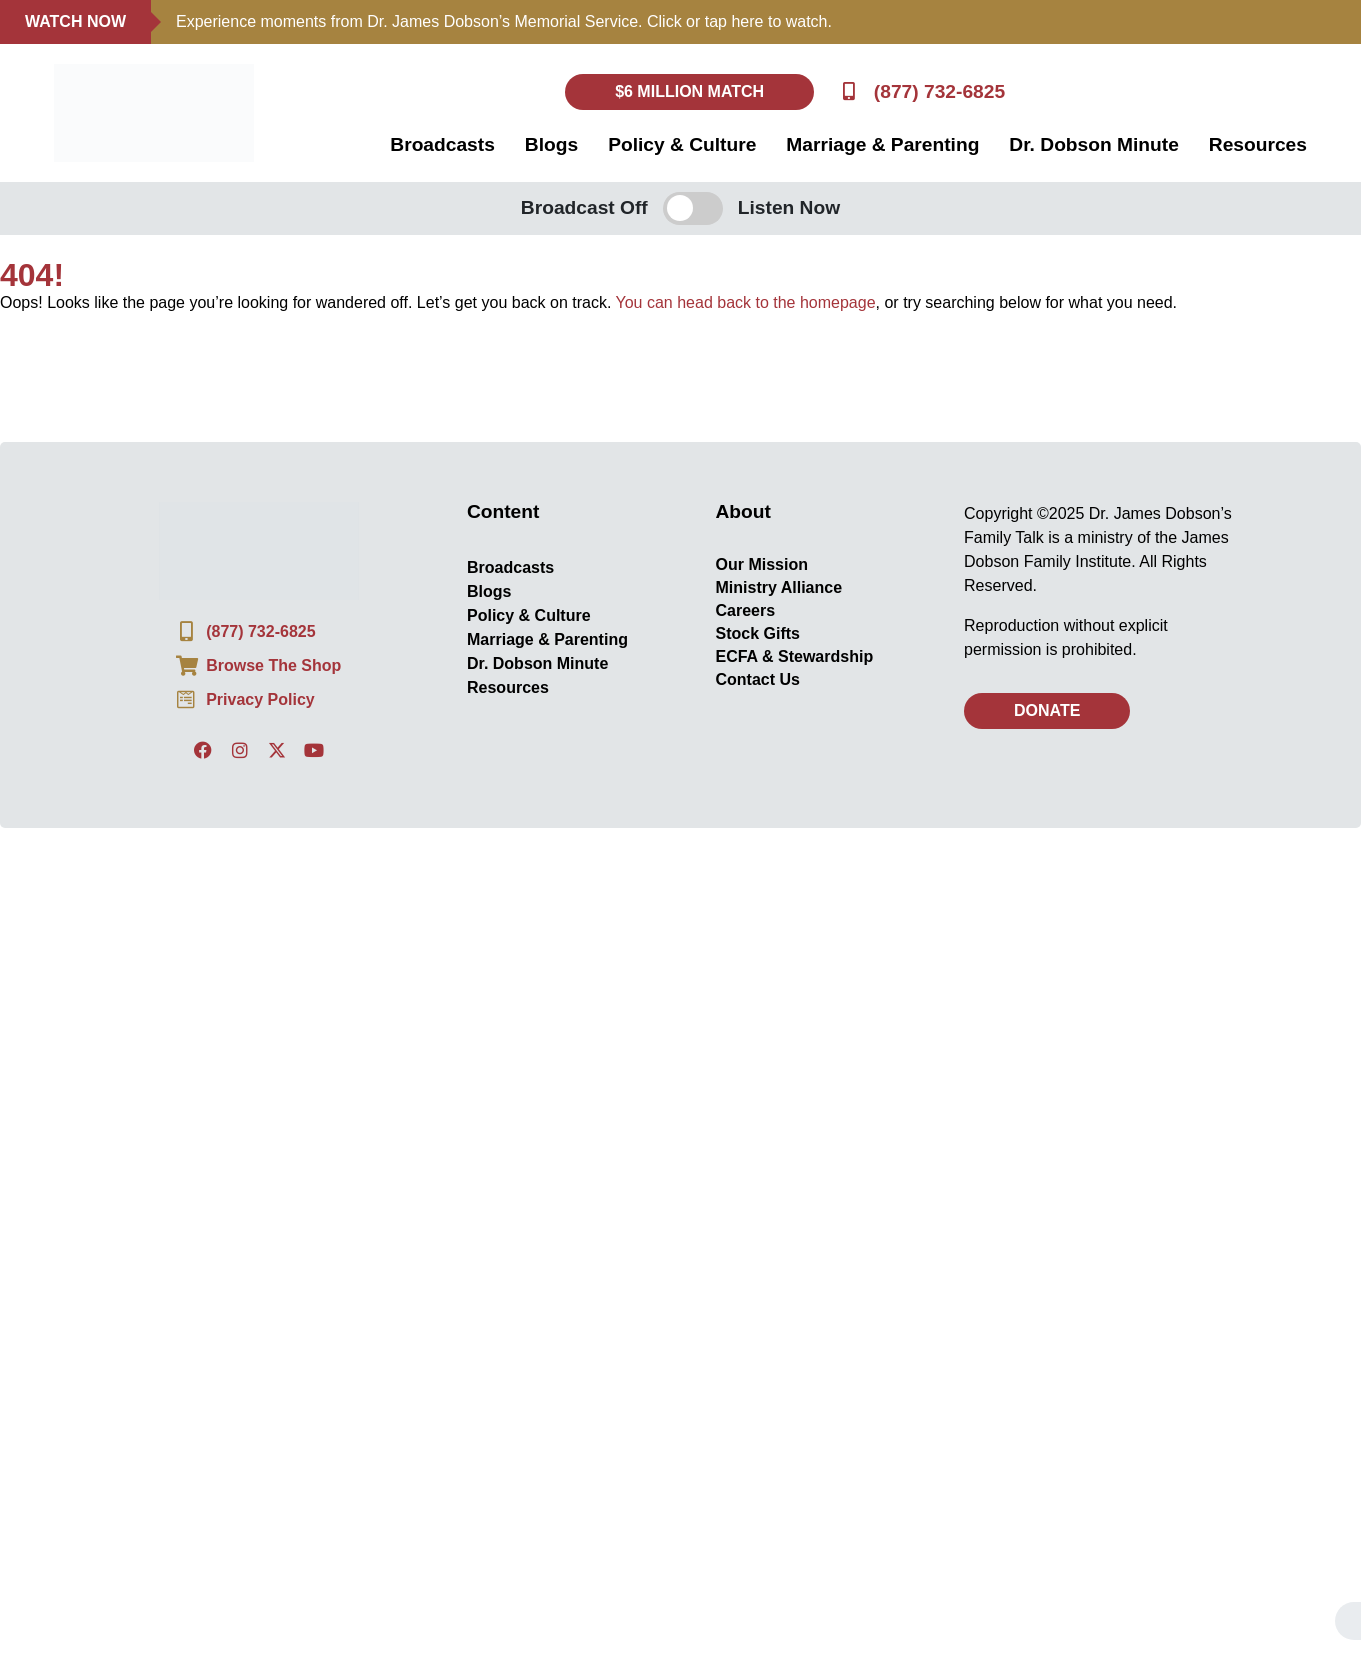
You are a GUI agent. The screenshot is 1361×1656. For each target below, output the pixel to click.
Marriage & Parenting (882, 144)
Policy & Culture (682, 144)
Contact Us (758, 679)
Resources (1258, 144)
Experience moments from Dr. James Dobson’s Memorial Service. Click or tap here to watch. (504, 21)
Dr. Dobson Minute (1093, 144)
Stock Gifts (758, 633)
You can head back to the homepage (746, 302)
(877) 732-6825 (939, 91)
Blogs (551, 144)
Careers (746, 610)
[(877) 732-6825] (848, 91)
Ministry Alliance (779, 587)
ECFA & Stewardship (795, 656)
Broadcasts (442, 144)
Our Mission (762, 564)
